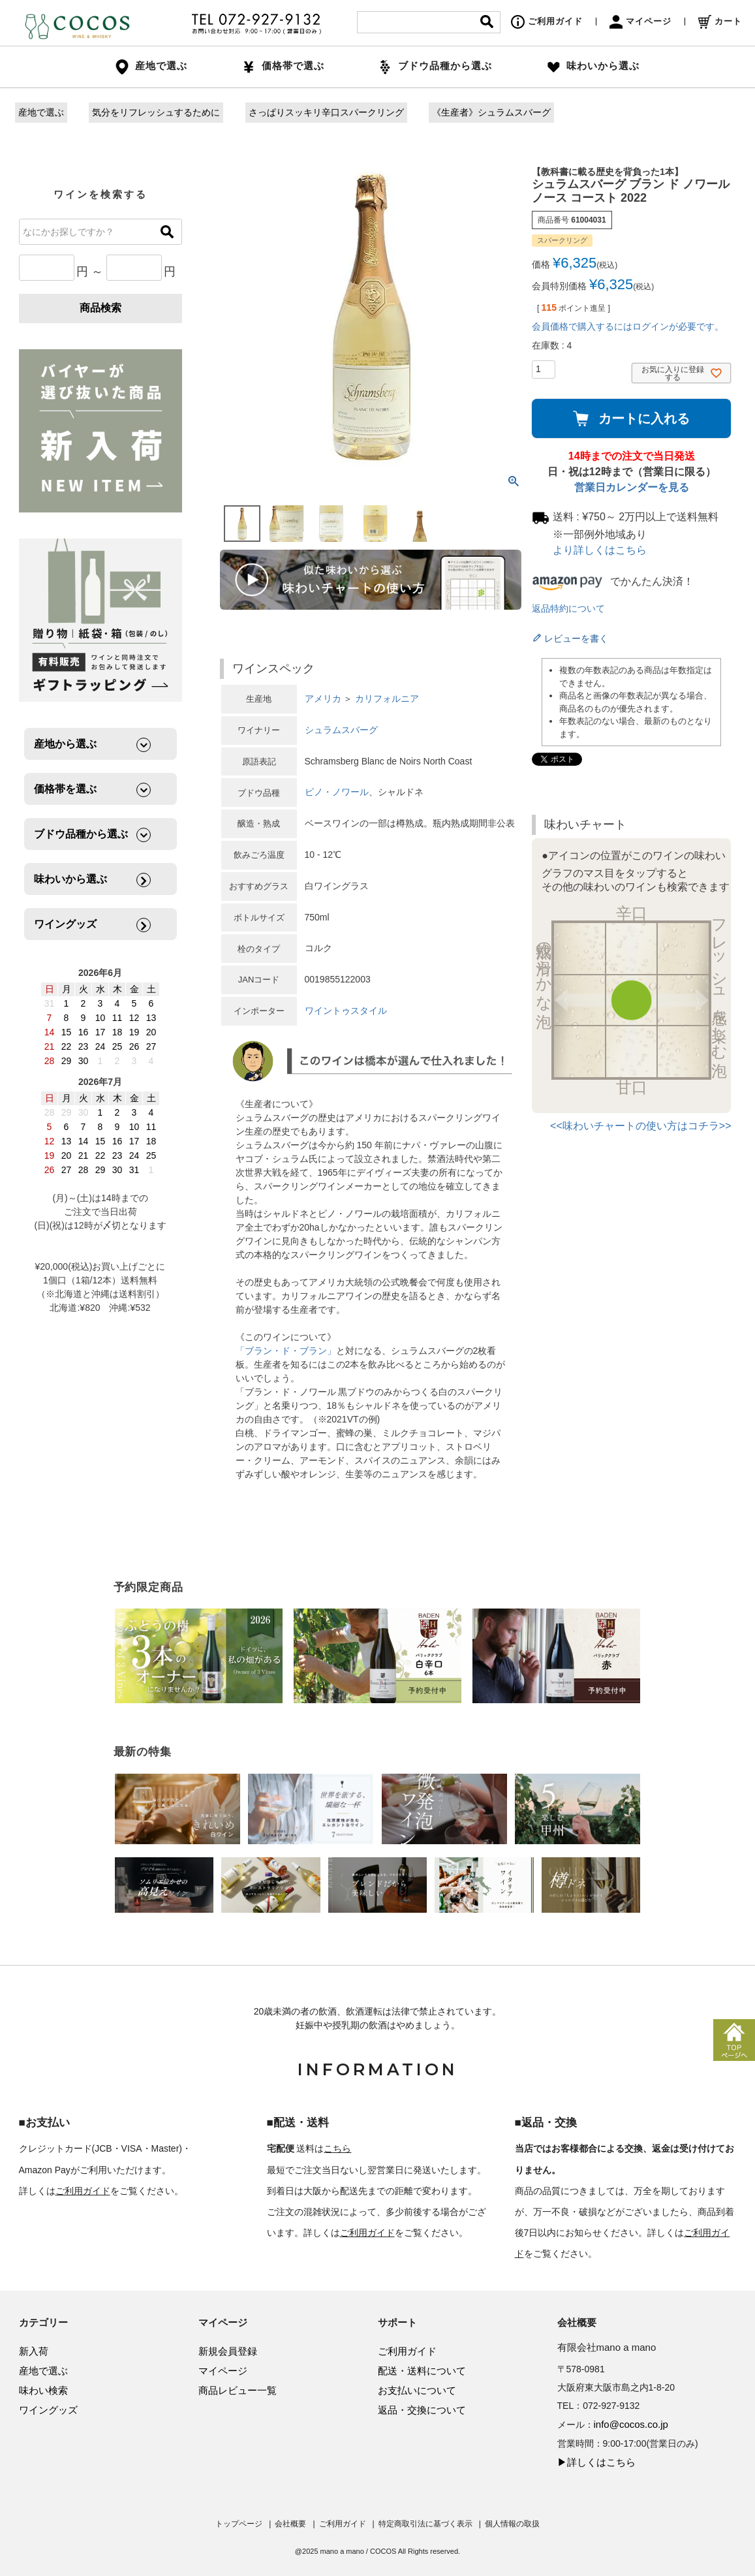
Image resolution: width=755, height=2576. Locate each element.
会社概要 (290, 2523)
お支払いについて (417, 2390)
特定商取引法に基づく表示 (425, 2523)
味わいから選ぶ (593, 65)
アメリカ (323, 698)
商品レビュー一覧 (237, 2390)
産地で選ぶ (41, 112)
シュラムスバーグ (341, 730)
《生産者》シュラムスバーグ (491, 112)
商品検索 (100, 307)
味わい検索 (43, 2390)
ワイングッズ (48, 2409)
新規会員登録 (227, 2351)
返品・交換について (422, 2409)
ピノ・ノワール (337, 792)
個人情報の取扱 (512, 2523)
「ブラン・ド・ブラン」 (286, 1350)
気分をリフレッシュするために (156, 112)
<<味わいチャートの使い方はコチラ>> (640, 1125)
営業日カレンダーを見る (631, 487)
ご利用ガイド (547, 21)
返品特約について (568, 608)
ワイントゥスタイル (346, 1010)
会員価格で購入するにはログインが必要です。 (628, 326)
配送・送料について (422, 2370)
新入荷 (33, 2351)
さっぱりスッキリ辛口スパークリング (326, 112)
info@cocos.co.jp (631, 2424)
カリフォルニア (387, 698)
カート (720, 21)
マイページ (640, 21)
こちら (337, 2148)
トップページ (238, 2523)
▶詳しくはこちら (596, 2462)
